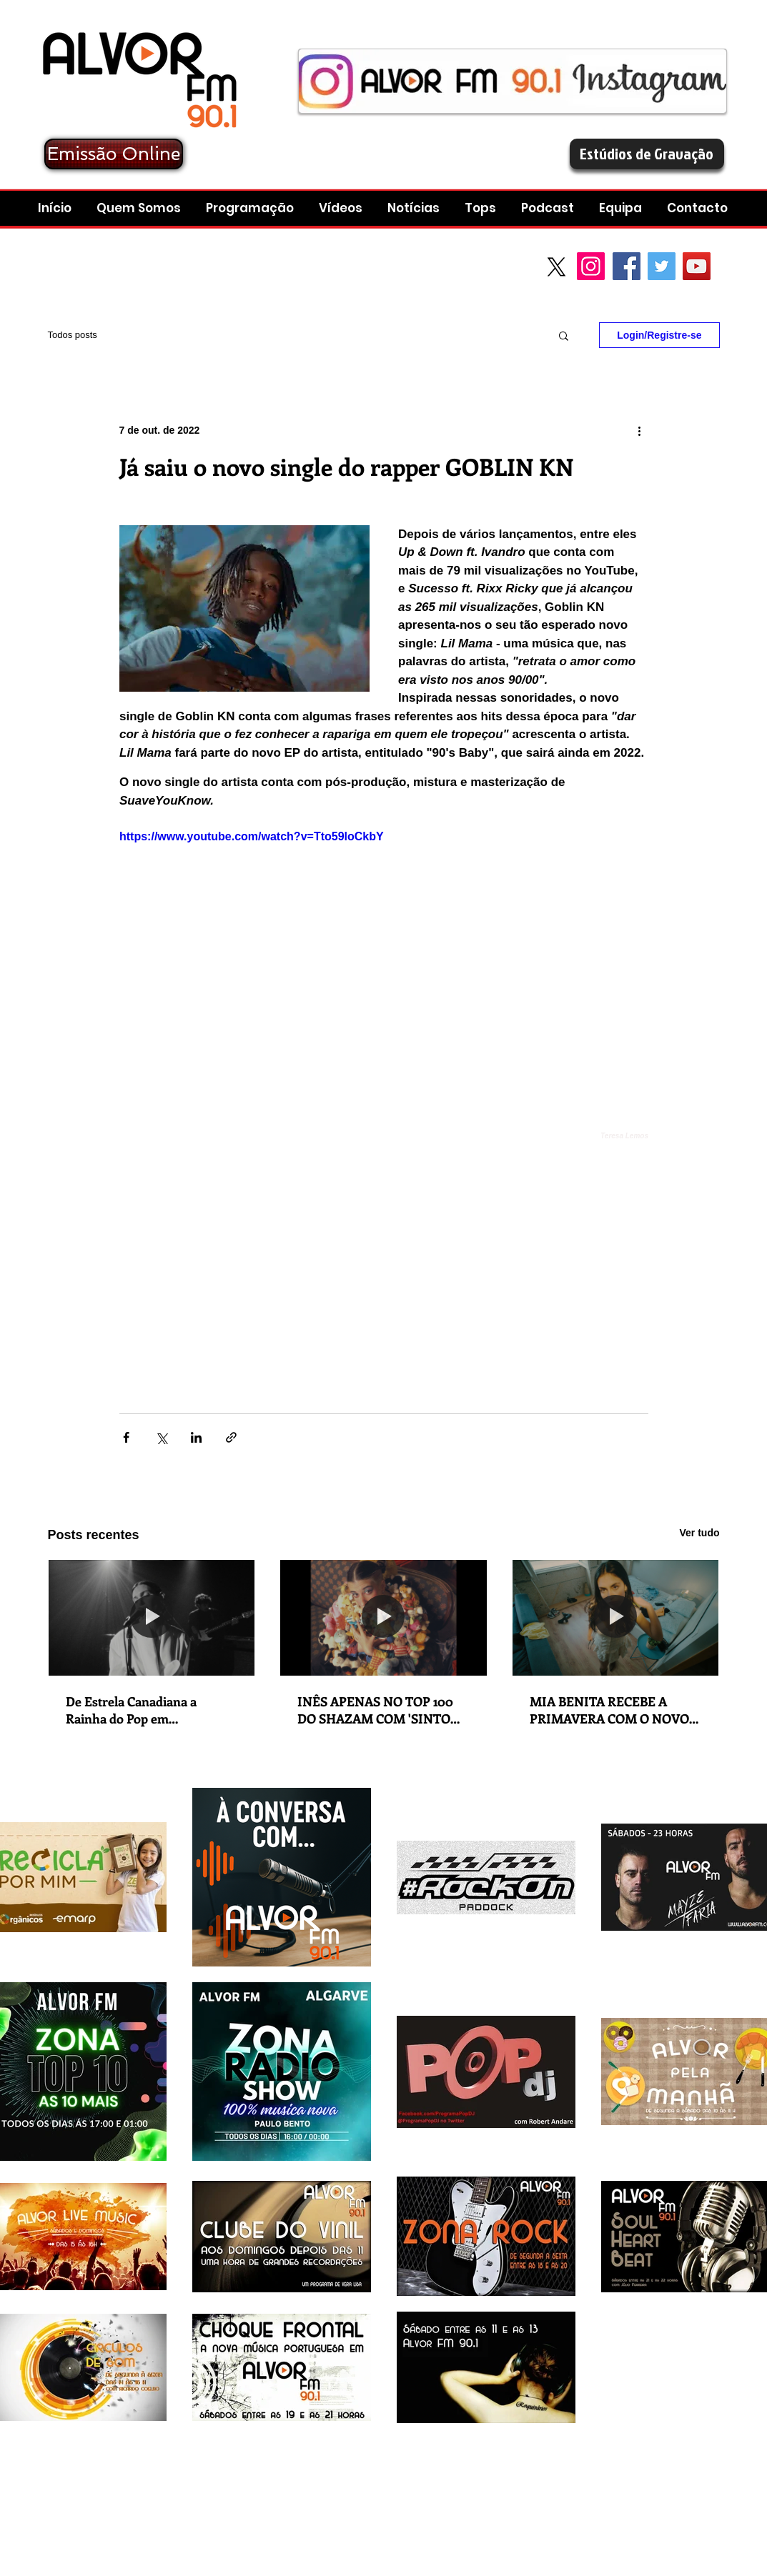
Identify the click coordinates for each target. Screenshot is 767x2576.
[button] (549, 208)
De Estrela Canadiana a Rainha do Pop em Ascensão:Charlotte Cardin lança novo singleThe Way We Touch (151, 1710)
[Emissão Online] (113, 154)
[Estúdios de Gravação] (647, 154)
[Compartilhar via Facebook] (126, 1437)
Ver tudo (699, 1532)
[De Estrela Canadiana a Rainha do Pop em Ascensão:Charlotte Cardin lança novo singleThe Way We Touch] (152, 1618)
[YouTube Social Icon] (697, 266)
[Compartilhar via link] (231, 1437)
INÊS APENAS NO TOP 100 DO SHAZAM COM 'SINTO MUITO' (375, 1710)
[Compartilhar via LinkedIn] (196, 1437)
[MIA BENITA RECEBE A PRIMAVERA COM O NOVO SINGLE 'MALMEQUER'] (616, 1618)
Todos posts (72, 334)
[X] (556, 267)
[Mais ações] (639, 430)
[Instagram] (591, 266)
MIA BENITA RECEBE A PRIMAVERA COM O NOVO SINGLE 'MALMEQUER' (609, 1710)
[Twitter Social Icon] (662, 266)
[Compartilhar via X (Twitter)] (161, 1437)
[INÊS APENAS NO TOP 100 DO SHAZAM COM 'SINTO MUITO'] (383, 1618)
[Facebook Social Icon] (626, 266)
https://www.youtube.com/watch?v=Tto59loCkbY (251, 836)
